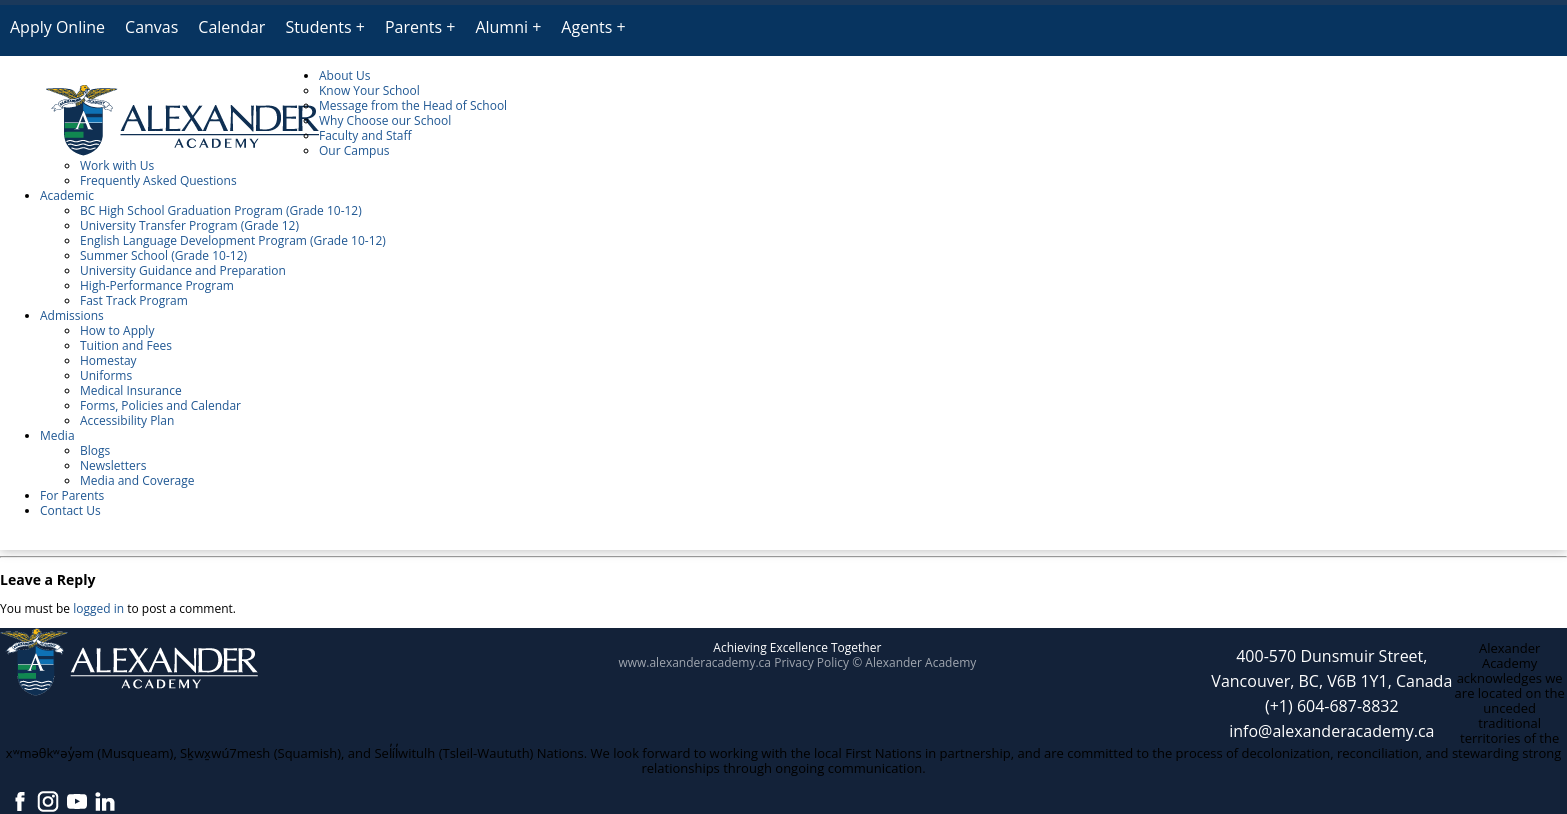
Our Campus (354, 150)
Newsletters (113, 465)
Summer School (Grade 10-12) (163, 255)
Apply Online (57, 27)
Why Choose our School (385, 120)
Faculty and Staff (365, 135)
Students (318, 27)
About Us (344, 75)
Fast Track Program (134, 300)
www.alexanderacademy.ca (694, 662)
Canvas (151, 27)
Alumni (501, 27)
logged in (98, 608)
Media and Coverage (137, 480)
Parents (413, 27)
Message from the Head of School (413, 105)
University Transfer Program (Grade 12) (189, 225)
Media (57, 435)
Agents (586, 27)
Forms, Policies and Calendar (160, 405)
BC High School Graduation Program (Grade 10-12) (221, 210)
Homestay (108, 360)
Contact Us (70, 510)
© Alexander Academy (914, 662)
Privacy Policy (811, 662)
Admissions (72, 315)
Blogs (95, 450)
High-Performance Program (157, 285)
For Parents (72, 495)
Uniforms (106, 375)
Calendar (231, 27)
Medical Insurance (131, 390)
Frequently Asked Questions (158, 180)
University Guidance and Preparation (183, 270)
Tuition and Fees (126, 345)
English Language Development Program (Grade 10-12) (233, 240)
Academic (67, 195)
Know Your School (369, 90)
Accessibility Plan (127, 420)
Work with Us (117, 165)
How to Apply (117, 330)
